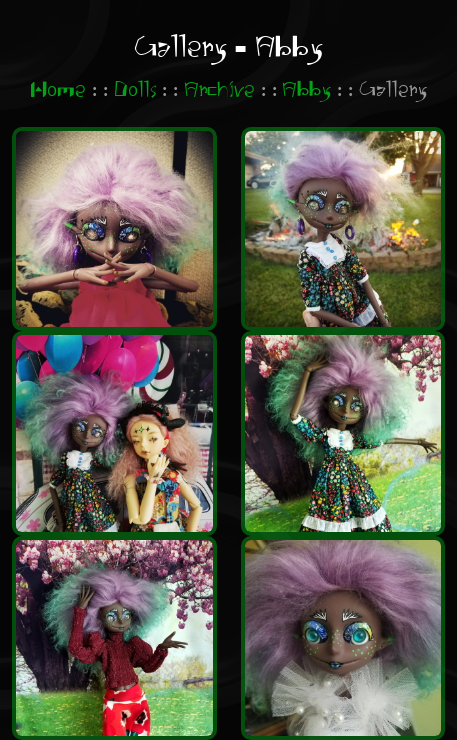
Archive (219, 90)
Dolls (135, 90)
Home (58, 90)
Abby (306, 90)
